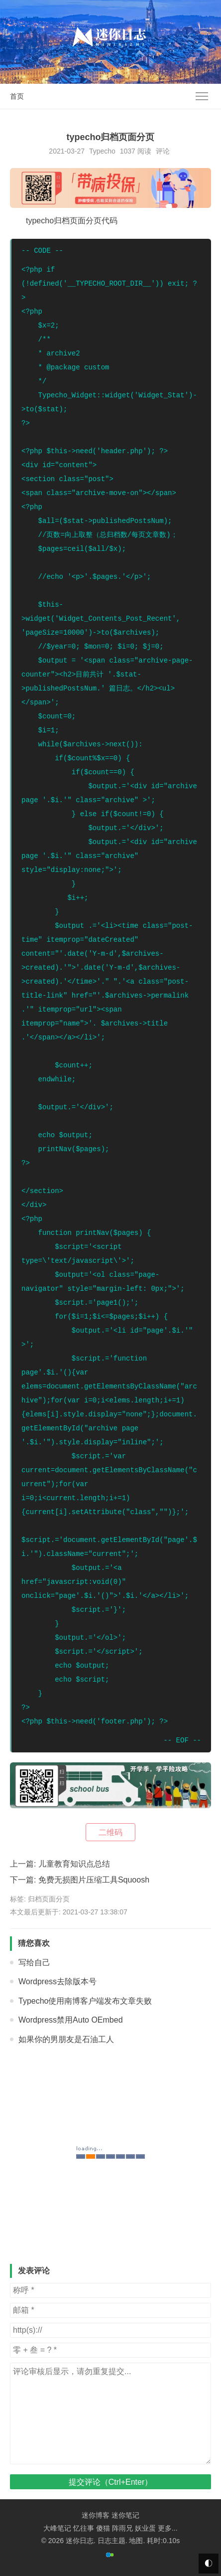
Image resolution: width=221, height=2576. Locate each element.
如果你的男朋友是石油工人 (66, 2039)
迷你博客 (96, 2515)
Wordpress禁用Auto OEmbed (70, 2020)
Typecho (102, 151)
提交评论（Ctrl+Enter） (110, 2482)
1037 (127, 151)
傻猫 (103, 2528)
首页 (17, 96)
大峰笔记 (57, 2528)
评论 (163, 151)
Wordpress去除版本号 (57, 1981)
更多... (168, 2528)
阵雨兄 (122, 2528)
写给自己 (34, 1962)
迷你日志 (80, 2541)
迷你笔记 (125, 2515)
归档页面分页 (49, 1899)
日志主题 (111, 2541)
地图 (136, 2541)
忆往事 (83, 2528)
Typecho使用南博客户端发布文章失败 (85, 2001)
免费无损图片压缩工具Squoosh (93, 1880)
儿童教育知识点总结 (74, 1864)
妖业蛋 (145, 2528)
